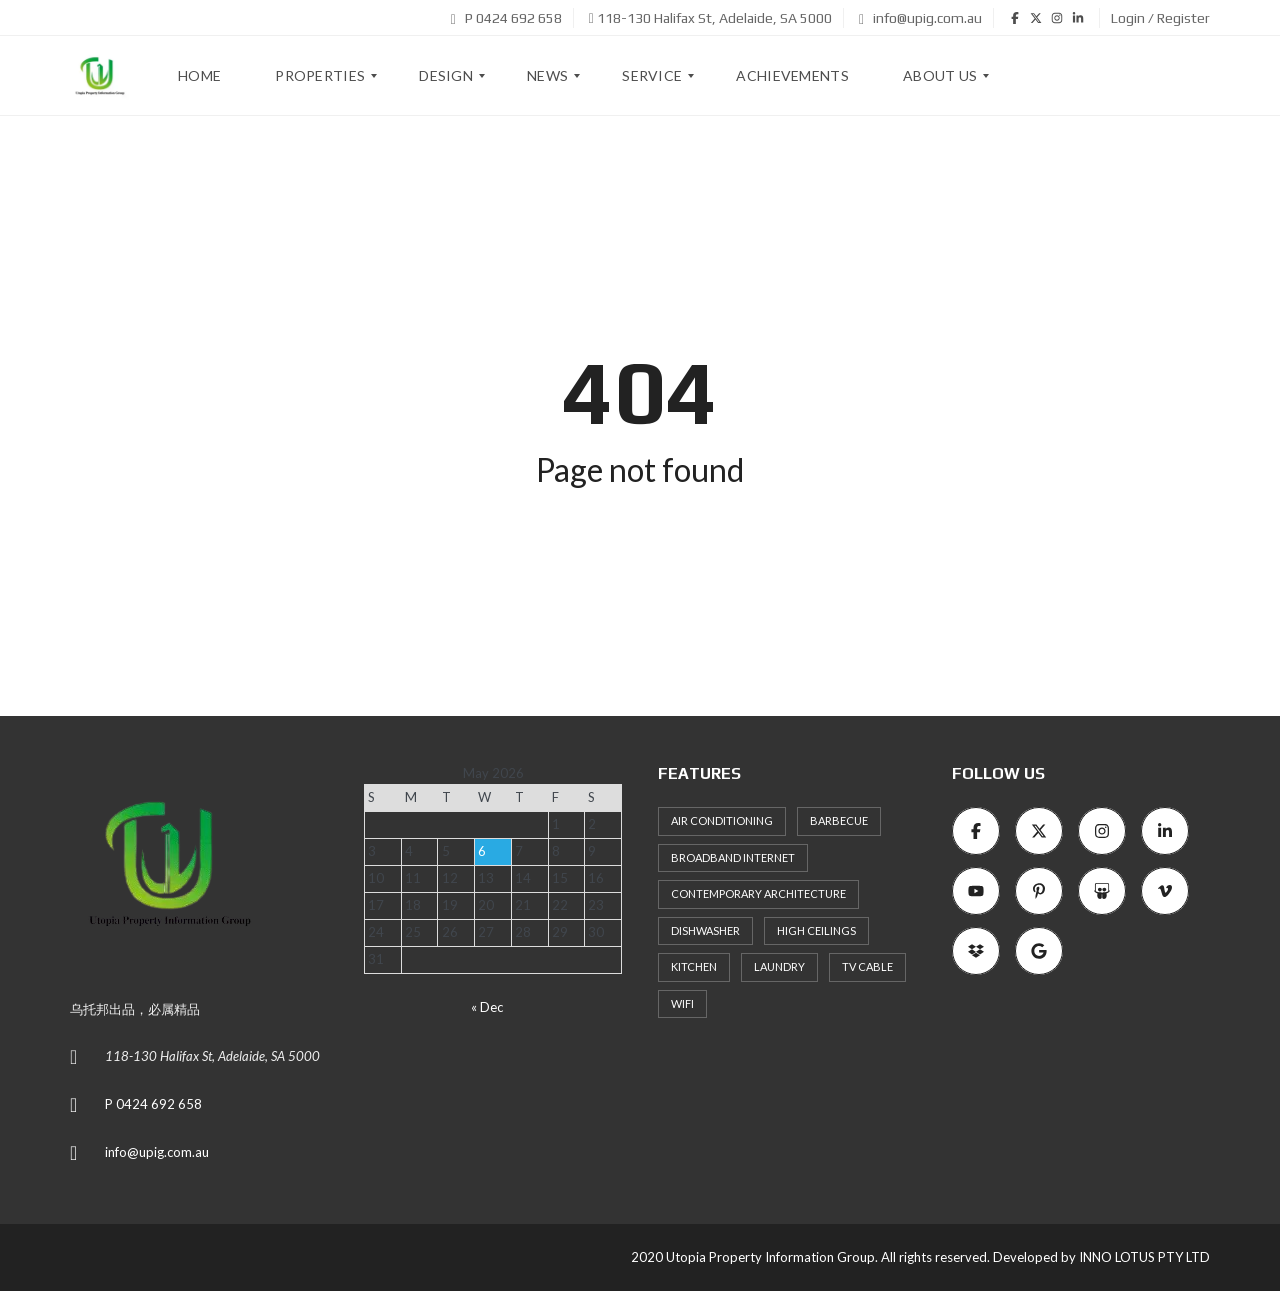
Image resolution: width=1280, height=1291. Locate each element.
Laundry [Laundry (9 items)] (779, 966)
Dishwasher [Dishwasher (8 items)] (705, 930)
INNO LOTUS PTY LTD (1144, 1257)
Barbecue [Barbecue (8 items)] (839, 820)
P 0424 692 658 (506, 18)
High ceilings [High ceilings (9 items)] (816, 930)
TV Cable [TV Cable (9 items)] (867, 966)
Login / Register (1160, 18)
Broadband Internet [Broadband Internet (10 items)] (733, 857)
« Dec (487, 1007)
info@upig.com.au (920, 18)
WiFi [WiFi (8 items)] (682, 1003)
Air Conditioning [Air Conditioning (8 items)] (722, 820)
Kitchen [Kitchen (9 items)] (694, 966)
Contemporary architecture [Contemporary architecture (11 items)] (758, 893)
